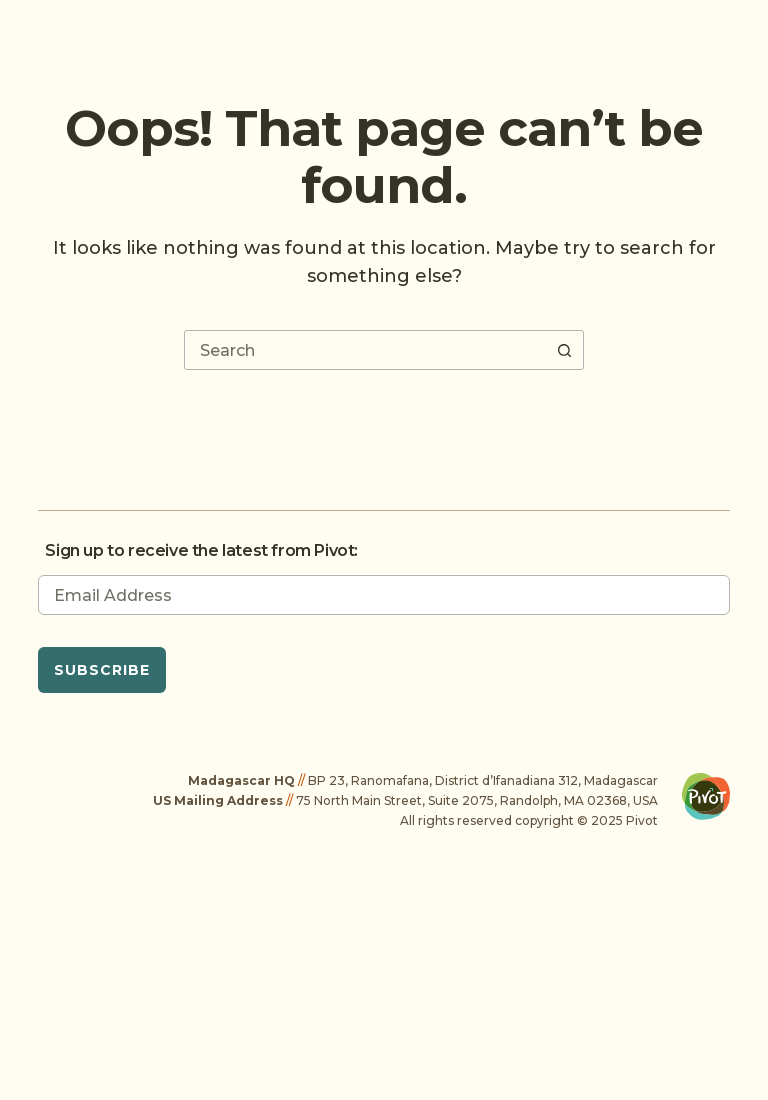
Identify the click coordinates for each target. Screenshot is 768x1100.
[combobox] (365, 350)
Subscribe (102, 670)
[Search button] (564, 350)
